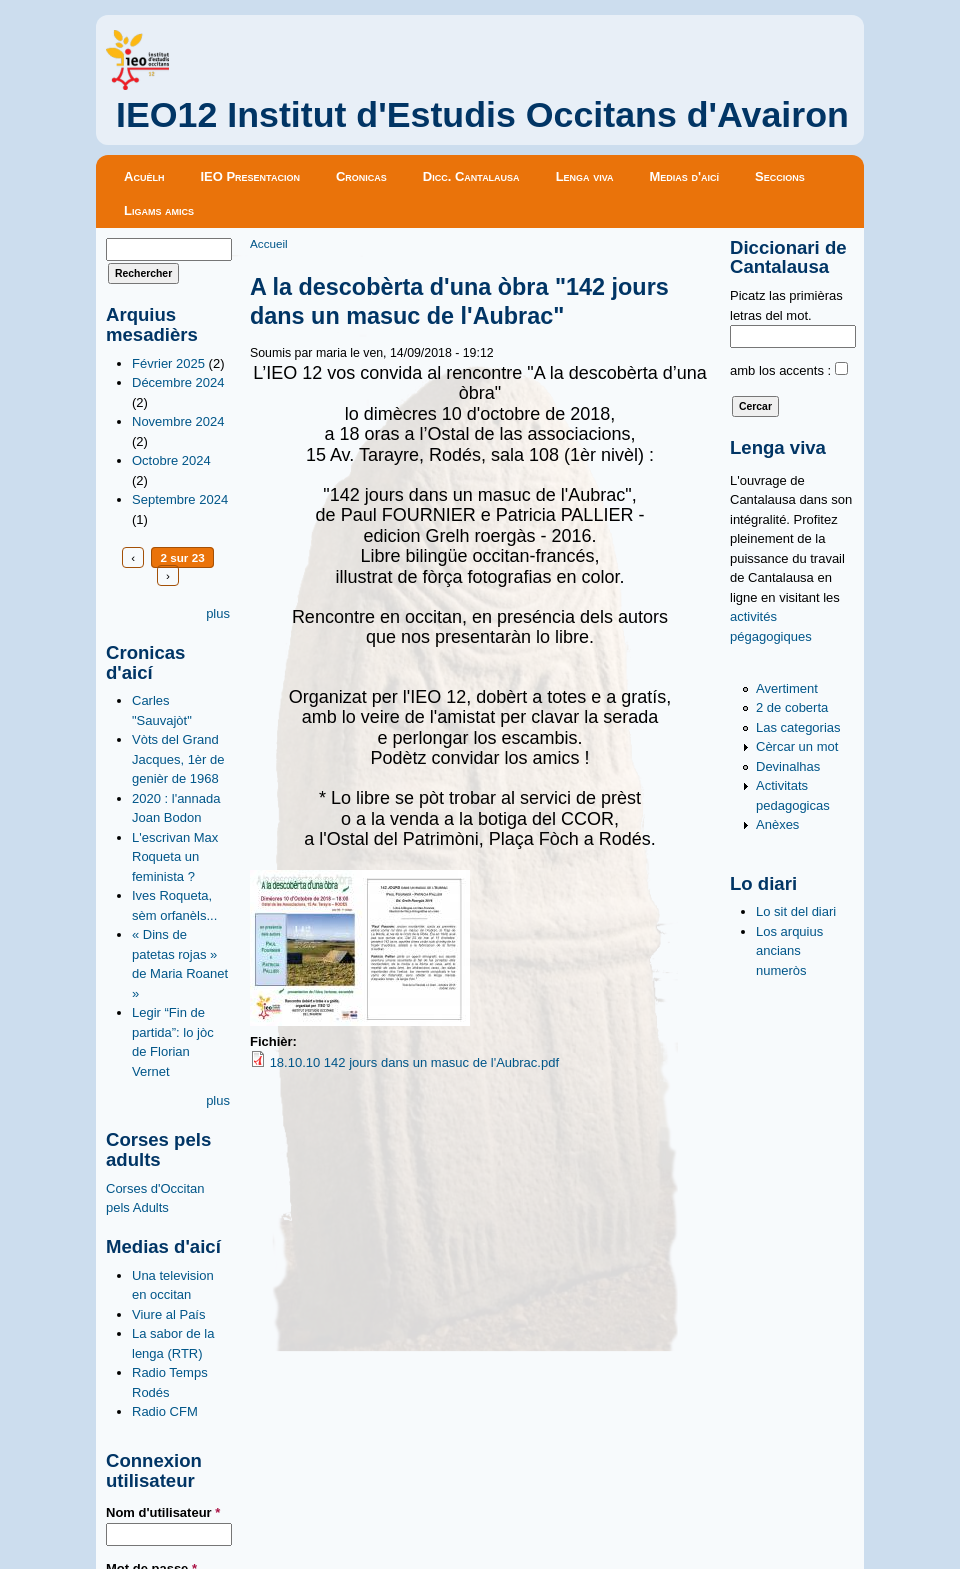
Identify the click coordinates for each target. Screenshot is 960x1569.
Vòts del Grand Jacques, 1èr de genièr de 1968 (178, 759)
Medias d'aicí (685, 176)
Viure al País (168, 1314)
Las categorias (798, 727)
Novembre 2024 (178, 421)
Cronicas (361, 176)
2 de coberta (792, 707)
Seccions (780, 176)
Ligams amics (159, 210)
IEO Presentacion (250, 176)
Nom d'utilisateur (163, 1512)
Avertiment (787, 688)
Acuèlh (144, 176)
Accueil (269, 243)
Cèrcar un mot (797, 746)
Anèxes (777, 824)
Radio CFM (165, 1411)
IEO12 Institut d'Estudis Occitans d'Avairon (482, 115)
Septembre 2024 (180, 499)
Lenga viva (585, 176)
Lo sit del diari (796, 911)
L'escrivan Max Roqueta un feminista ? (175, 857)
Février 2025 (168, 363)
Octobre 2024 (171, 460)
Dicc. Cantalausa (471, 176)
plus (218, 613)
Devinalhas (788, 766)
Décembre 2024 (178, 382)
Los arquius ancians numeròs (789, 951)
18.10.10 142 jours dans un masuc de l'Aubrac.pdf (414, 1062)
